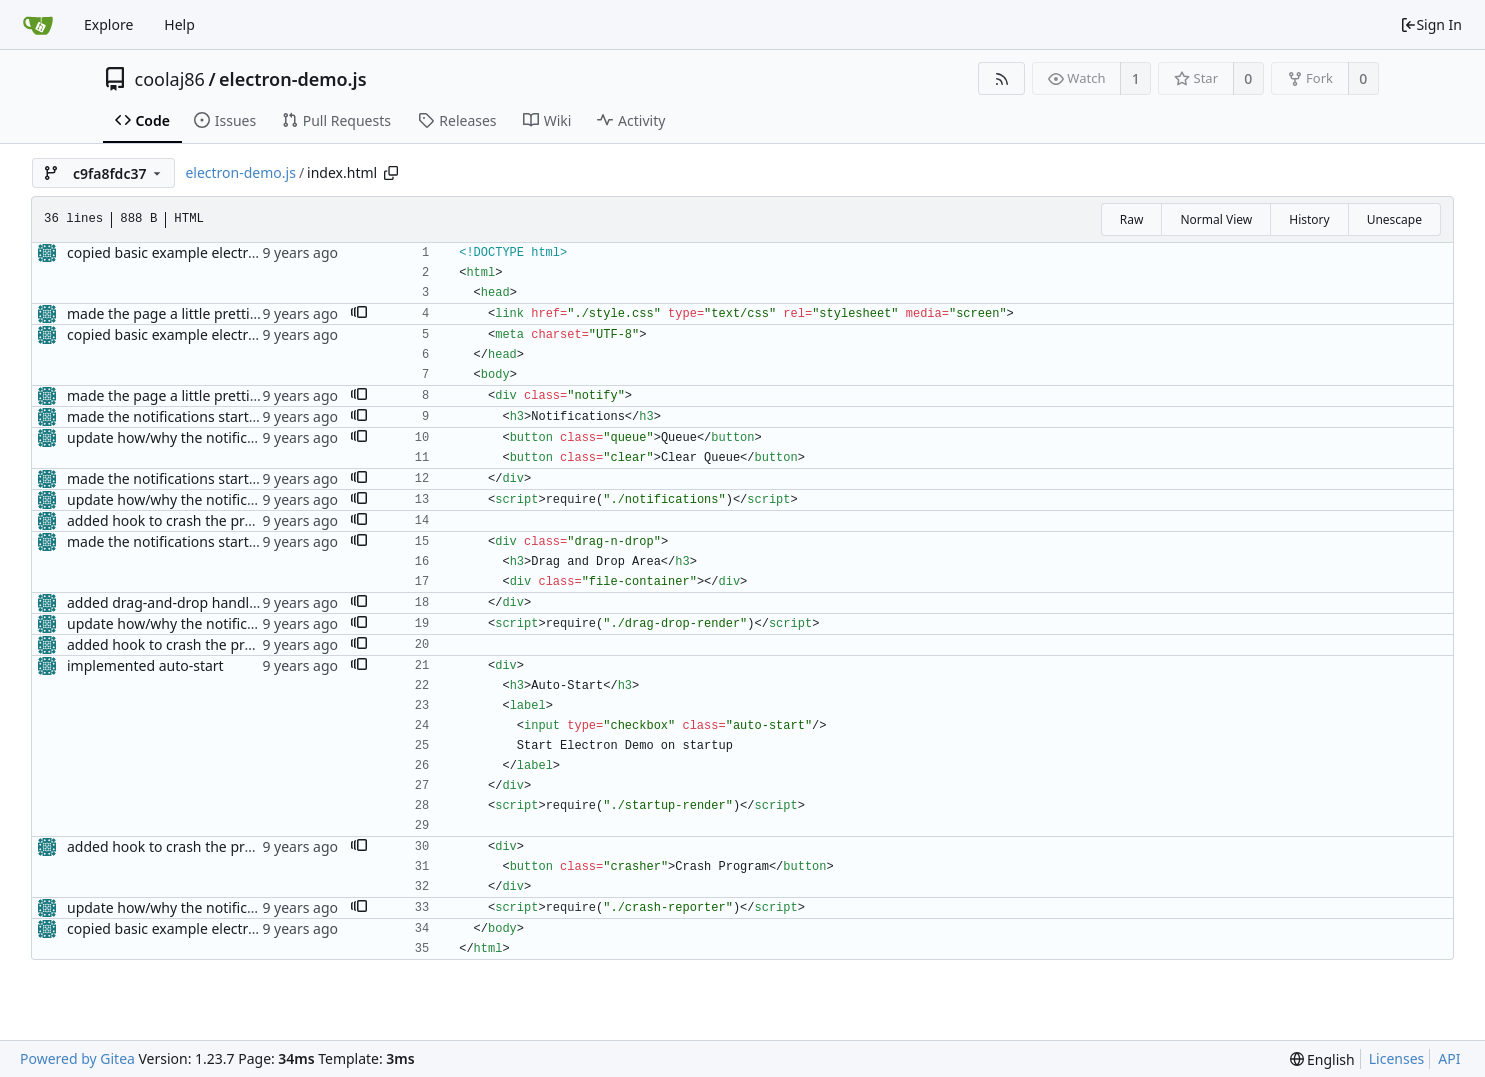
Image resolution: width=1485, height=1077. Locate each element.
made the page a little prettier (165, 313)
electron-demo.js (292, 79)
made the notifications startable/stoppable (207, 416)
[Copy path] (391, 173)
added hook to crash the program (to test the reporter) (246, 520)
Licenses (1397, 1058)
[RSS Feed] (1001, 78)
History (1309, 219)
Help (179, 24)
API (1449, 1058)
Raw (1132, 219)
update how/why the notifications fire (190, 437)
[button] (359, 314)
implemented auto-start (145, 665)
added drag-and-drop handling (168, 602)
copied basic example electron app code (198, 252)
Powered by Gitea (77, 1058)
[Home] (38, 25)
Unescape (1394, 219)
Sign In (1431, 24)
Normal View (1216, 219)
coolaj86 (170, 79)
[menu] (1322, 1059)
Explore (108, 24)
